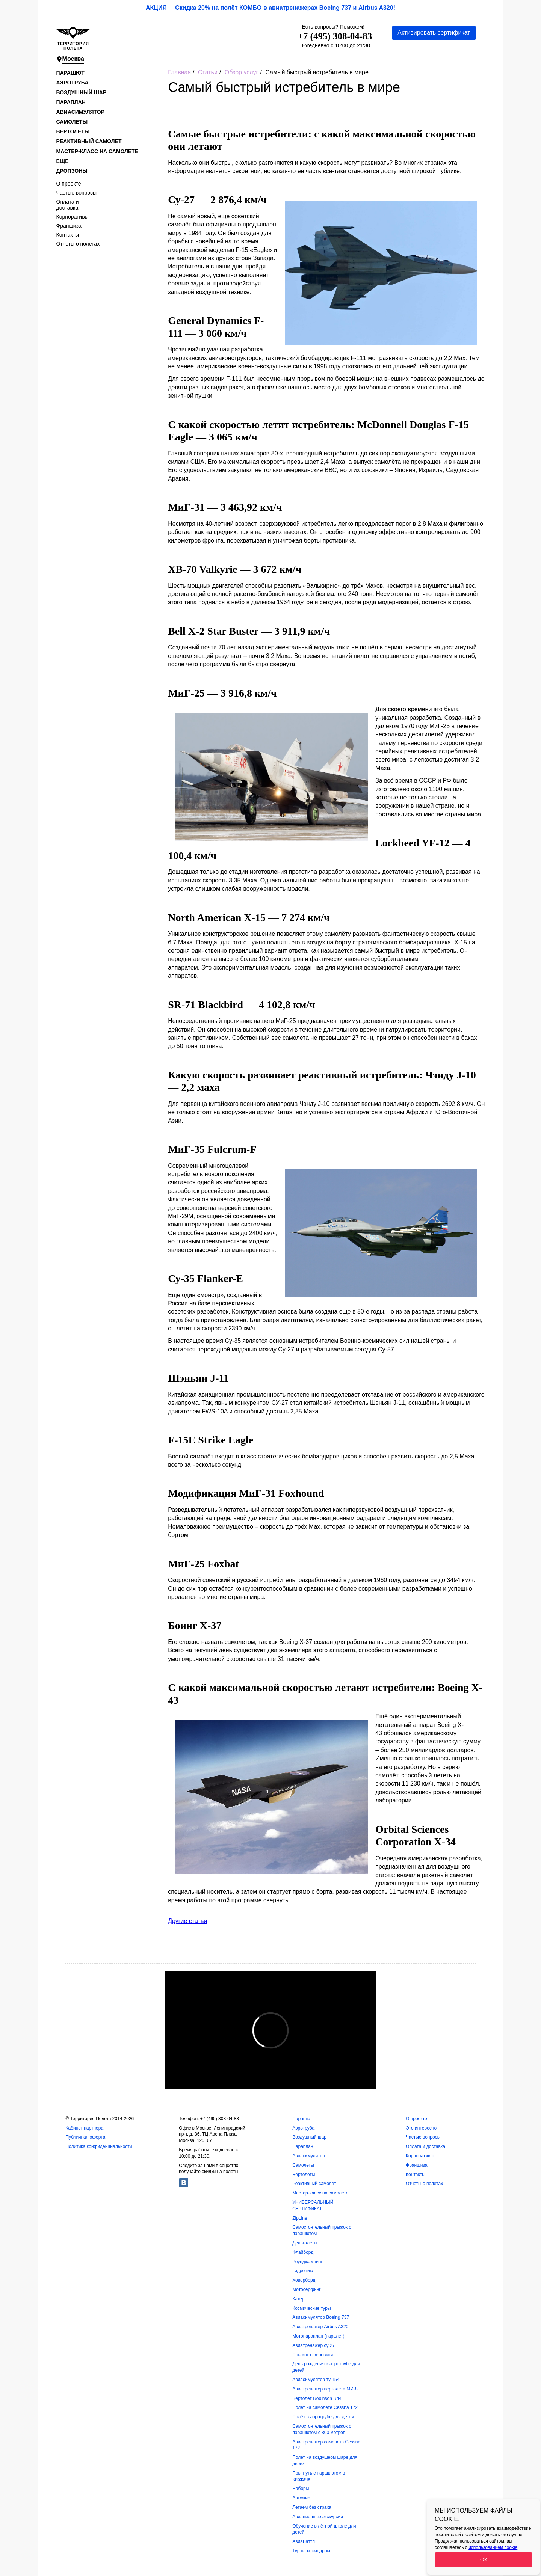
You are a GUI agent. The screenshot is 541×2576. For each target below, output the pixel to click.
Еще (62, 161)
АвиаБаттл (303, 2541)
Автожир (301, 2498)
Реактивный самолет (89, 141)
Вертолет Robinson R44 (317, 2398)
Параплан (71, 102)
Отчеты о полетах (78, 244)
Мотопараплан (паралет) (318, 2336)
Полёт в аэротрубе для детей (323, 2416)
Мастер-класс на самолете (97, 151)
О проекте (68, 184)
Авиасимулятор (80, 112)
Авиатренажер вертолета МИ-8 (324, 2389)
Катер (298, 2299)
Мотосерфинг (306, 2289)
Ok (483, 2559)
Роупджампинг (307, 2261)
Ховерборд (303, 2280)
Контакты (67, 235)
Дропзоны (72, 171)
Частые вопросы (76, 193)
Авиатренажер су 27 (313, 2345)
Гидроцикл (303, 2270)
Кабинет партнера (84, 2128)
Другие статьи (187, 1921)
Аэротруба (72, 83)
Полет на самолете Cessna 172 (325, 2407)
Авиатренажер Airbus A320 (320, 2326)
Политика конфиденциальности (98, 2146)
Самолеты (72, 122)
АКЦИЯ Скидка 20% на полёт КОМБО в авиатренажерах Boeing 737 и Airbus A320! (270, 8)
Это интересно (421, 2128)
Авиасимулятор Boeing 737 (320, 2317)
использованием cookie (492, 2547)
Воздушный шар (81, 92)
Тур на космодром (311, 2550)
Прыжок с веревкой (312, 2354)
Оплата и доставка (67, 205)
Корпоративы (72, 217)
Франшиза (69, 226)
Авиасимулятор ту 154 (315, 2379)
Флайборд (302, 2252)
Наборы (300, 2488)
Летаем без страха (311, 2507)
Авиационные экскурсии (317, 2516)
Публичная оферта (85, 2137)
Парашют (70, 73)
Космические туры (311, 2308)
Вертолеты (73, 131)
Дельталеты (304, 2243)
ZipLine (299, 2218)
